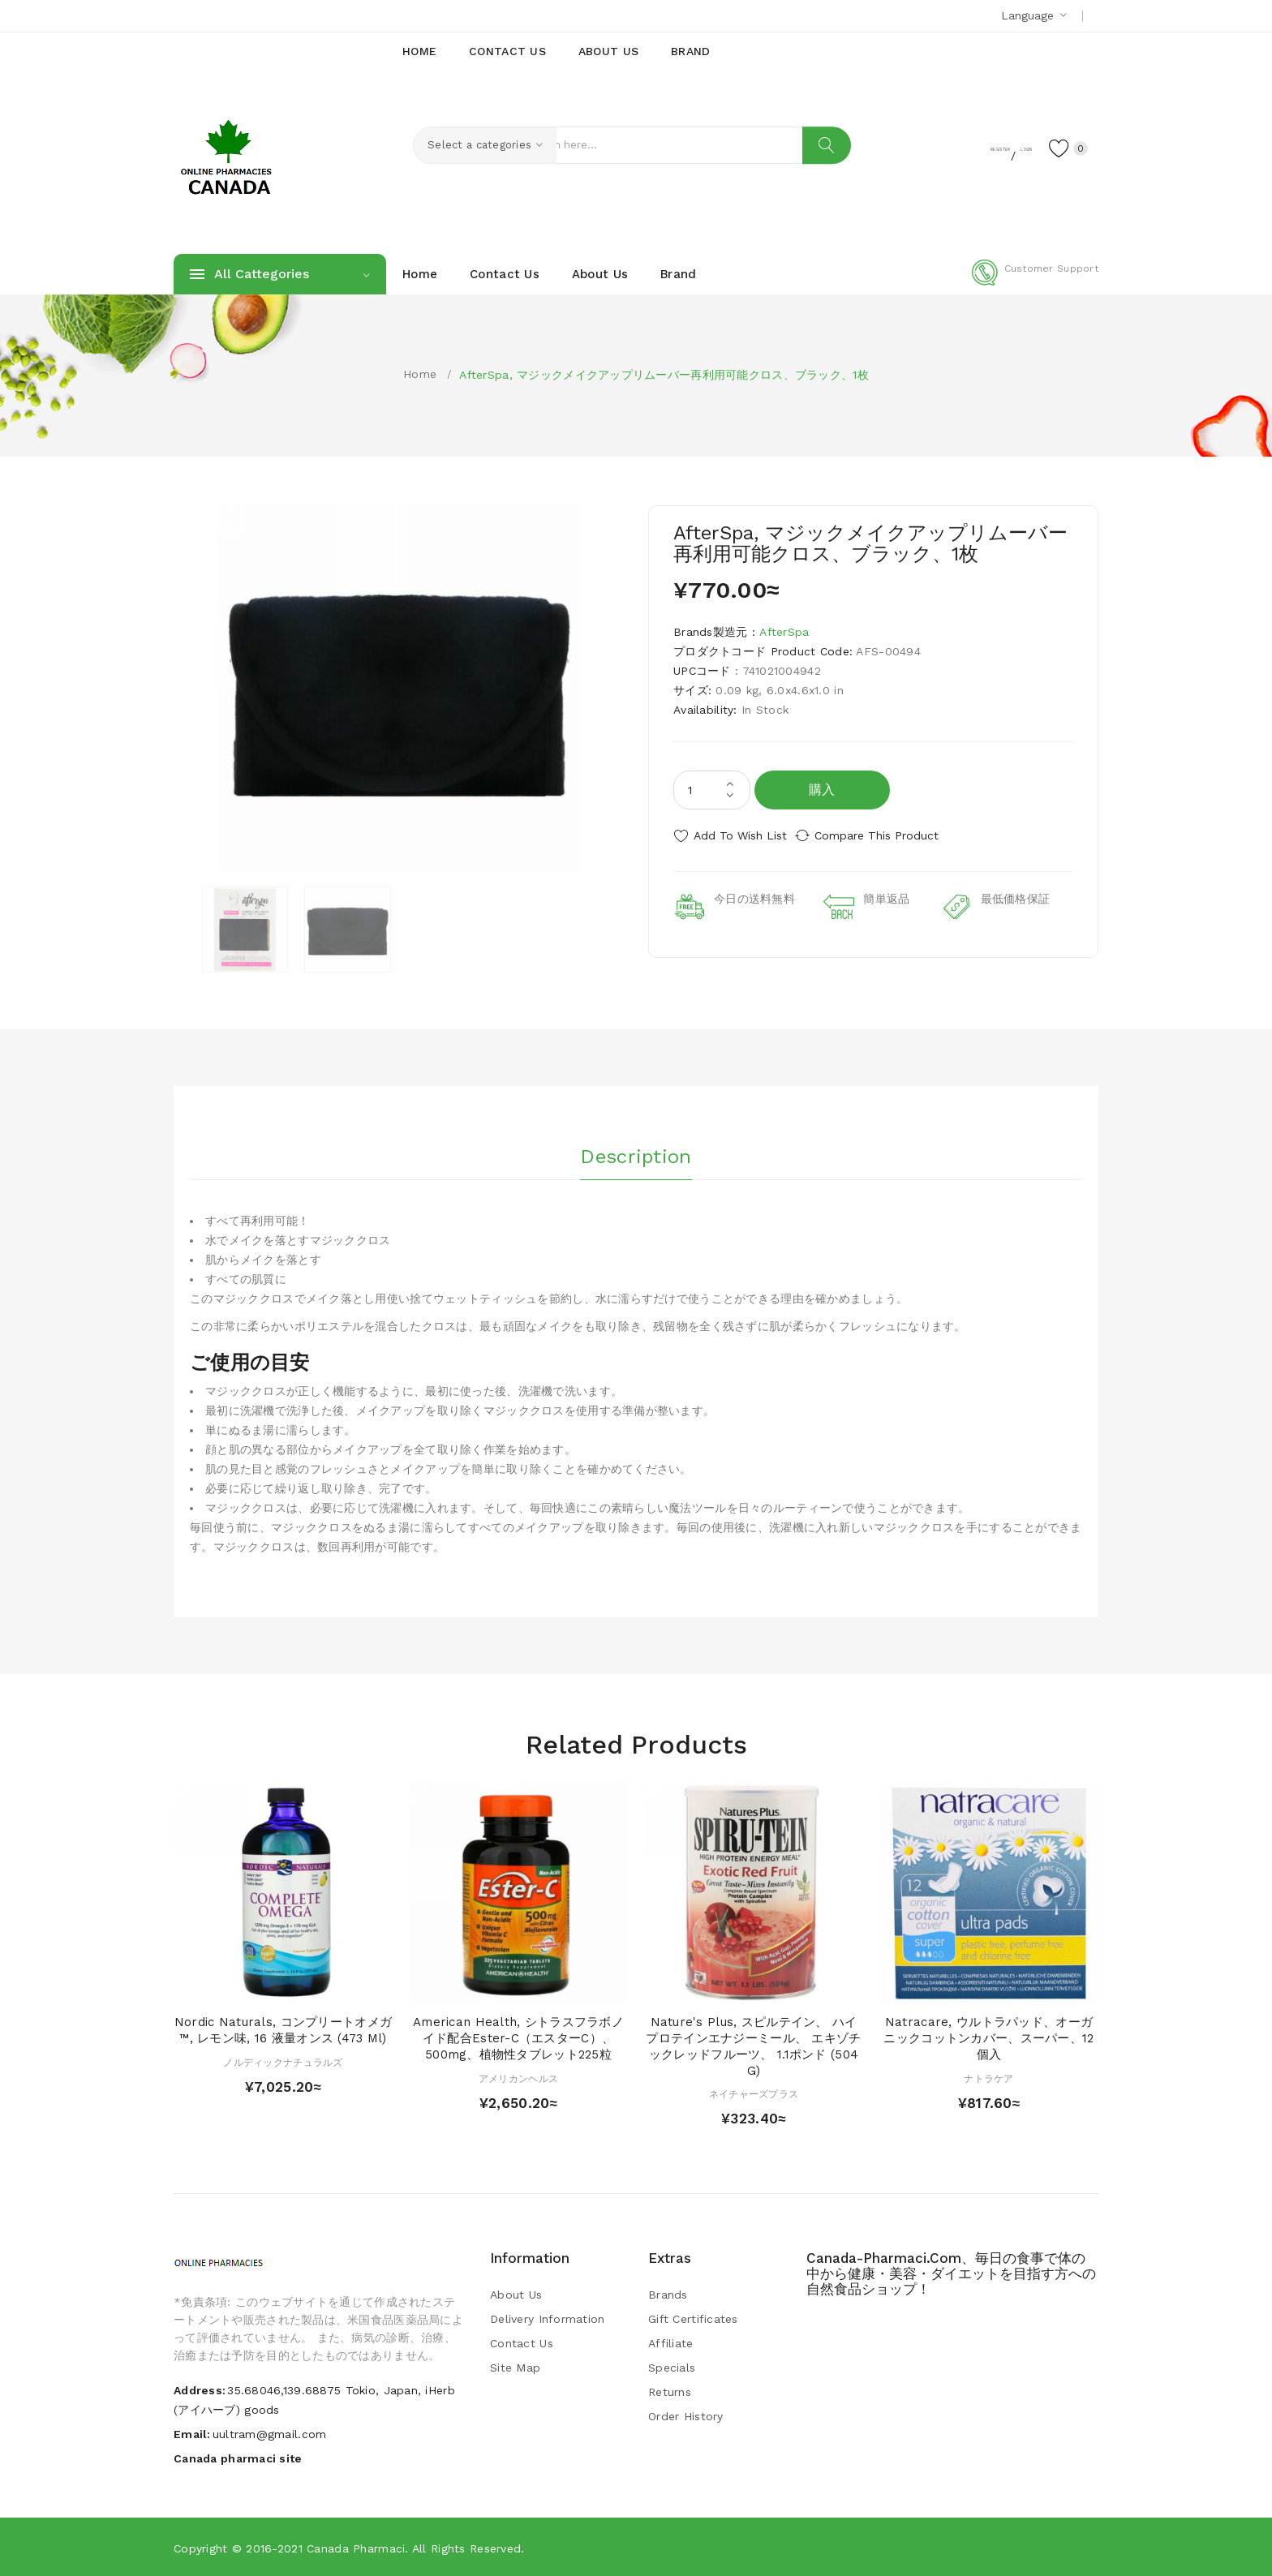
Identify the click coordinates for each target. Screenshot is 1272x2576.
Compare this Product (892, 835)
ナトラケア (988, 2077)
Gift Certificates (693, 2318)
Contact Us (521, 2342)
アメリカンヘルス (518, 2077)
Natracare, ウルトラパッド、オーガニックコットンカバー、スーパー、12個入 (988, 2037)
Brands (668, 2293)
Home (419, 373)
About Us (516, 2293)
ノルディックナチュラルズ (282, 2061)
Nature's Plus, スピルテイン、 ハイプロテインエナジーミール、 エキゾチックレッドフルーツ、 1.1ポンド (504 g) (753, 2045)
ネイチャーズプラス (754, 2093)
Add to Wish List (740, 835)
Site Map (515, 2366)
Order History (686, 2415)
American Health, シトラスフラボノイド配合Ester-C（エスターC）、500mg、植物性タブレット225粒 (518, 2037)
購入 (822, 789)
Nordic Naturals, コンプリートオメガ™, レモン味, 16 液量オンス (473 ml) (283, 2029)
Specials (671, 2366)
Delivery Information (547, 2318)
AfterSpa (784, 631)
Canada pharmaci (356, 2547)
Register (936, 146)
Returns (669, 2391)
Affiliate (671, 2342)
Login (998, 146)
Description (635, 1151)
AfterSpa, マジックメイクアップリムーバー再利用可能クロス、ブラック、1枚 (663, 374)
